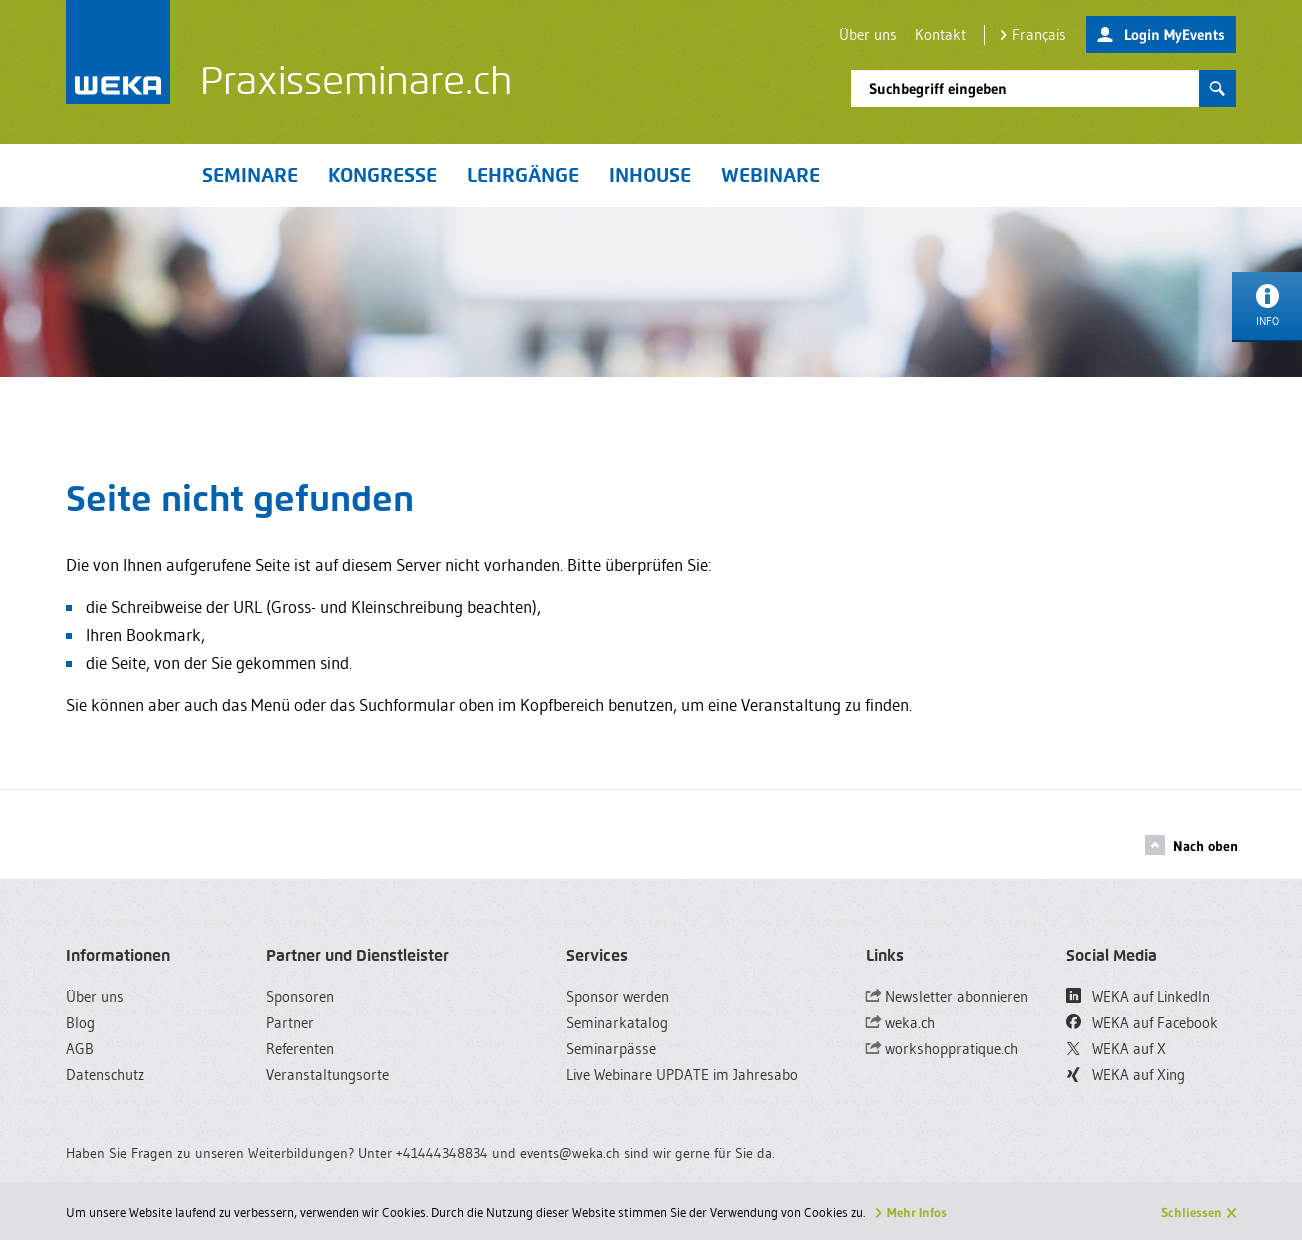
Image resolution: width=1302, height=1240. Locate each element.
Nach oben (1191, 845)
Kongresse (382, 175)
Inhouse (650, 175)
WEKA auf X (1116, 1048)
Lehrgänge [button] (523, 175)
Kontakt (940, 34)
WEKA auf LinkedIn (1138, 996)
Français (1033, 34)
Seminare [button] (250, 175)
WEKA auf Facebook (1142, 1022)
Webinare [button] (770, 175)
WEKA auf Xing (1126, 1074)
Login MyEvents (1161, 35)
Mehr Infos (917, 1212)
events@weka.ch (570, 1153)
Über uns (868, 34)
